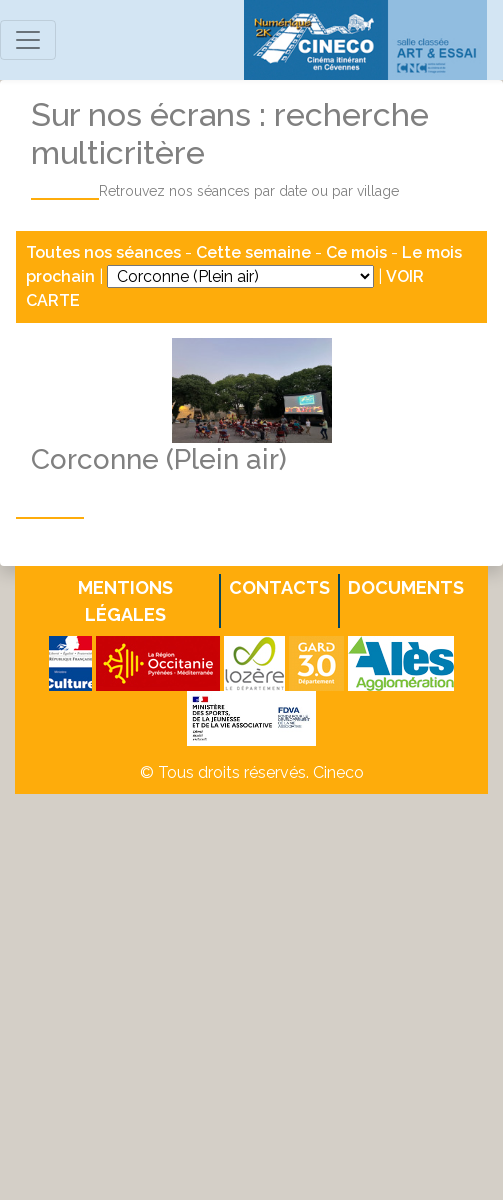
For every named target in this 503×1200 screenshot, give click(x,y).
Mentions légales (125, 601)
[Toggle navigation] (28, 40)
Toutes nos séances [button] (105, 252)
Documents (406, 587)
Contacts (279, 587)
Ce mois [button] (356, 252)
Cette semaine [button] (253, 252)
